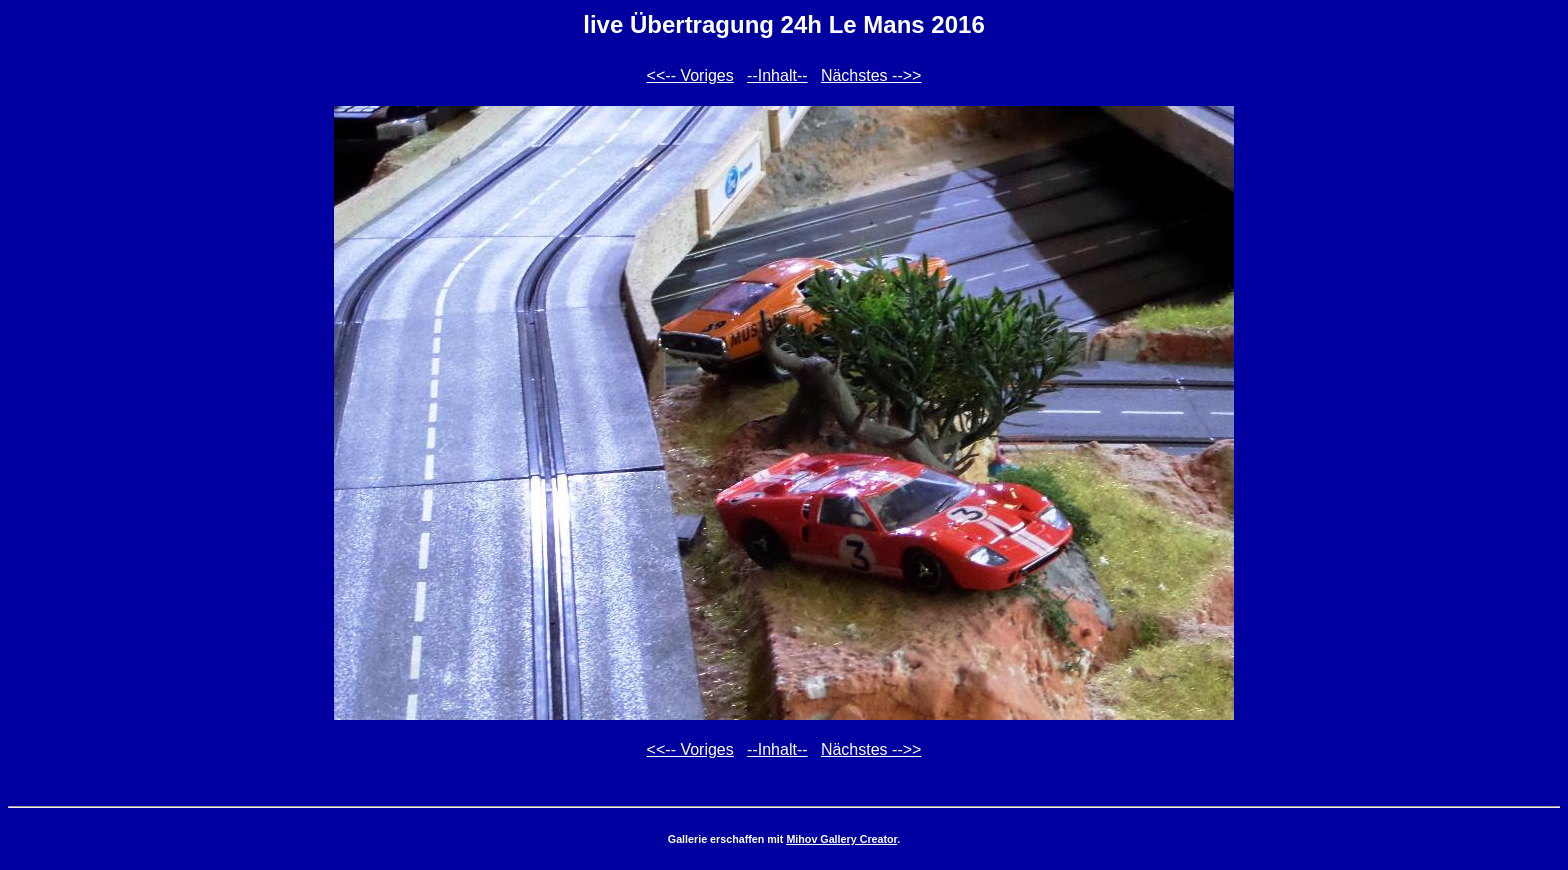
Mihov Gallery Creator (841, 839)
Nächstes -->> (871, 75)
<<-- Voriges (690, 75)
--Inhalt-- (777, 75)
